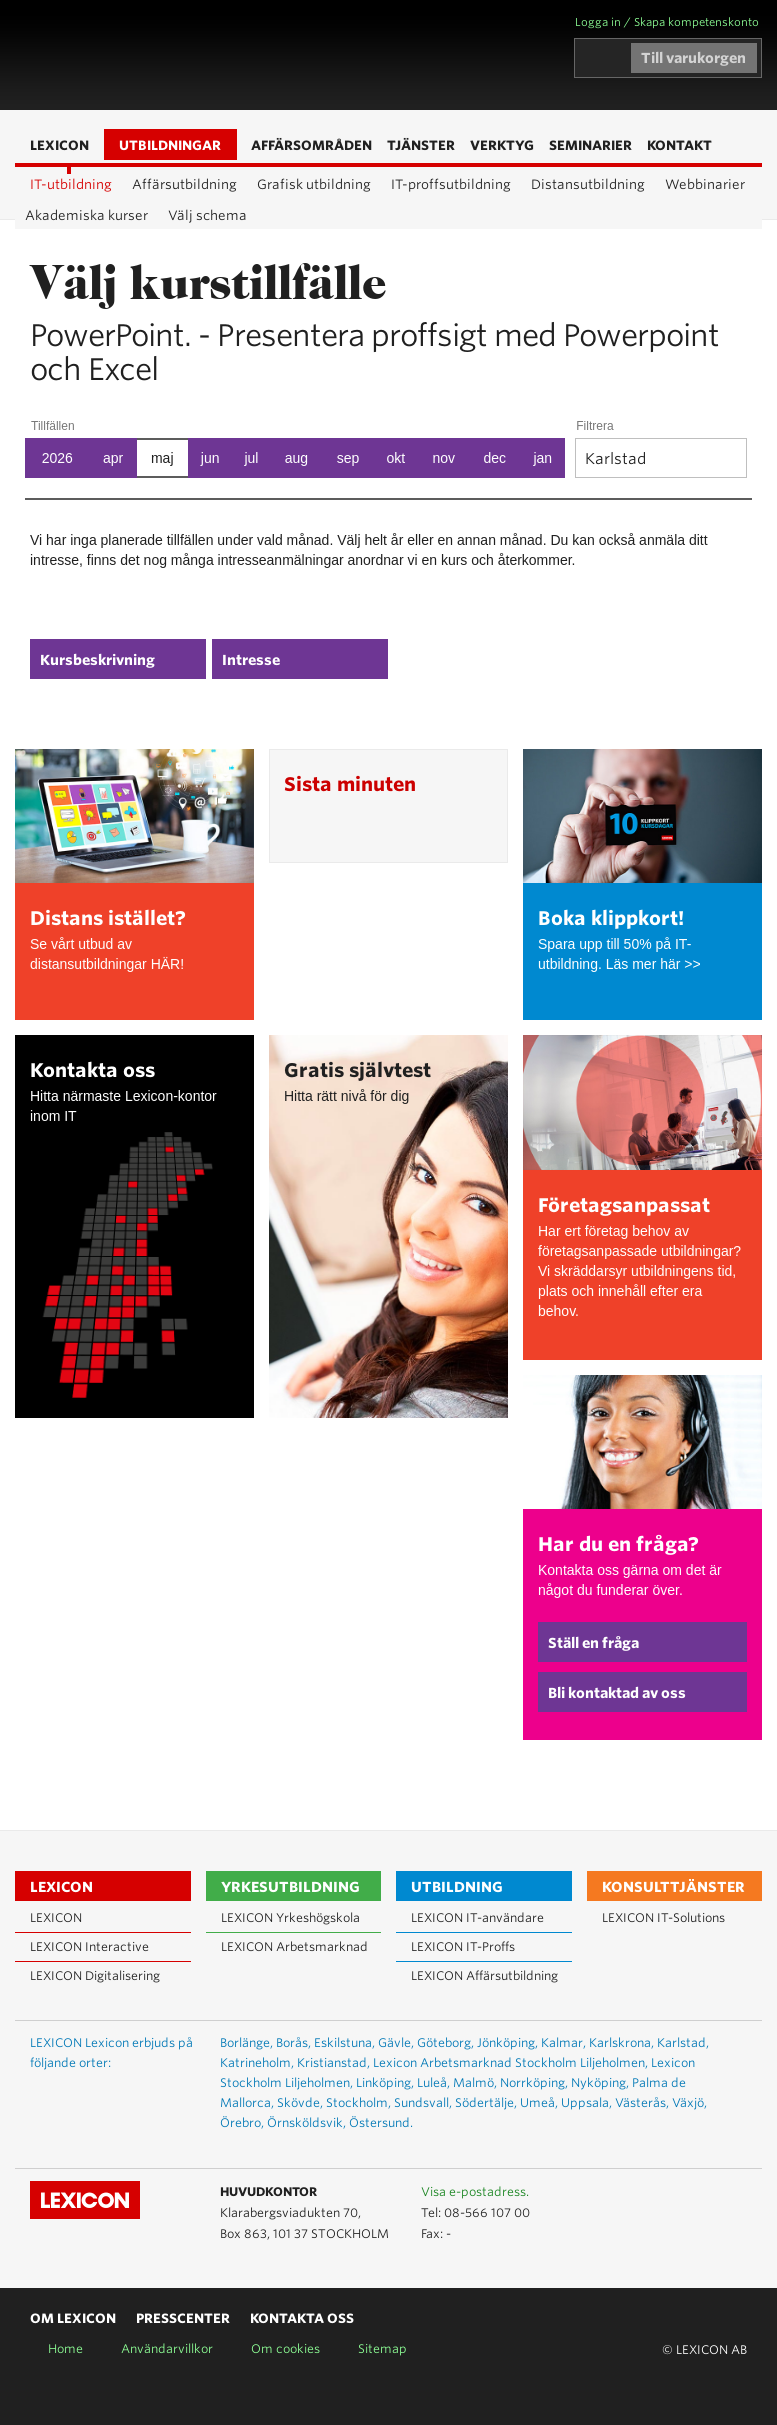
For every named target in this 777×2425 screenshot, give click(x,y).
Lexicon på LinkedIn (701, 2193)
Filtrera (594, 426)
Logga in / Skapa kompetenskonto (667, 22)
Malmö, (475, 2082)
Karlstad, (683, 2042)
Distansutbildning (588, 184)
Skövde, (300, 2102)
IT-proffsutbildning (451, 184)
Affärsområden (287, 56)
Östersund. (381, 2122)
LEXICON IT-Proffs (463, 1946)
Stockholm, (358, 2102)
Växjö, (689, 2102)
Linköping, (385, 2082)
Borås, (293, 2042)
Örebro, (242, 2122)
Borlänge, (246, 2042)
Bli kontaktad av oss (617, 1693)
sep (348, 458)
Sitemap (382, 2348)
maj (162, 458)
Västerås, (642, 2102)
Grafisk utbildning (314, 184)
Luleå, (433, 2082)
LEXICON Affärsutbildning (484, 1975)
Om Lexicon (73, 2318)
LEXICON (131, 55)
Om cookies (285, 2348)
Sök (317, 56)
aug (296, 458)
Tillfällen (53, 426)
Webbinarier (705, 184)
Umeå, (539, 2102)
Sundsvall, (423, 2102)
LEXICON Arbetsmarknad (294, 1946)
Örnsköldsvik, (306, 2122)
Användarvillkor (167, 2348)
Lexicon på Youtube (672, 2193)
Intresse (251, 660)
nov (444, 458)
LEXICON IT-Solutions (663, 1917)
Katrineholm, (257, 2062)
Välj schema (207, 215)
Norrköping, (534, 2082)
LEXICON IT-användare (477, 1917)
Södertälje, (486, 2102)
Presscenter (183, 2318)
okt (396, 458)
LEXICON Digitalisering (95, 1975)
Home (65, 2348)
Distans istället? (108, 918)
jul (251, 458)
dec (495, 458)
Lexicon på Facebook (730, 2193)
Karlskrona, (621, 2042)
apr (113, 458)
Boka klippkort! (611, 918)
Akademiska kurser (86, 215)
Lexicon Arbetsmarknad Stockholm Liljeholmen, (510, 2062)
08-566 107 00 (487, 2212)
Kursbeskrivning (97, 660)
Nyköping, (600, 2082)
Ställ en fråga (593, 1643)
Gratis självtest (357, 1070)
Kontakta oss (92, 1070)
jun (210, 458)
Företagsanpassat (624, 1205)
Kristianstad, (333, 2062)
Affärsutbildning (184, 184)
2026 (57, 458)
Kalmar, (563, 2042)
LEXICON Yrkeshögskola (290, 1917)
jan (542, 458)
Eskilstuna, (344, 2042)
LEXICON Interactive (89, 1946)
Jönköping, (507, 2042)
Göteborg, (445, 2042)
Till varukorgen (693, 58)
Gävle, (396, 2042)
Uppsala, (586, 2102)
